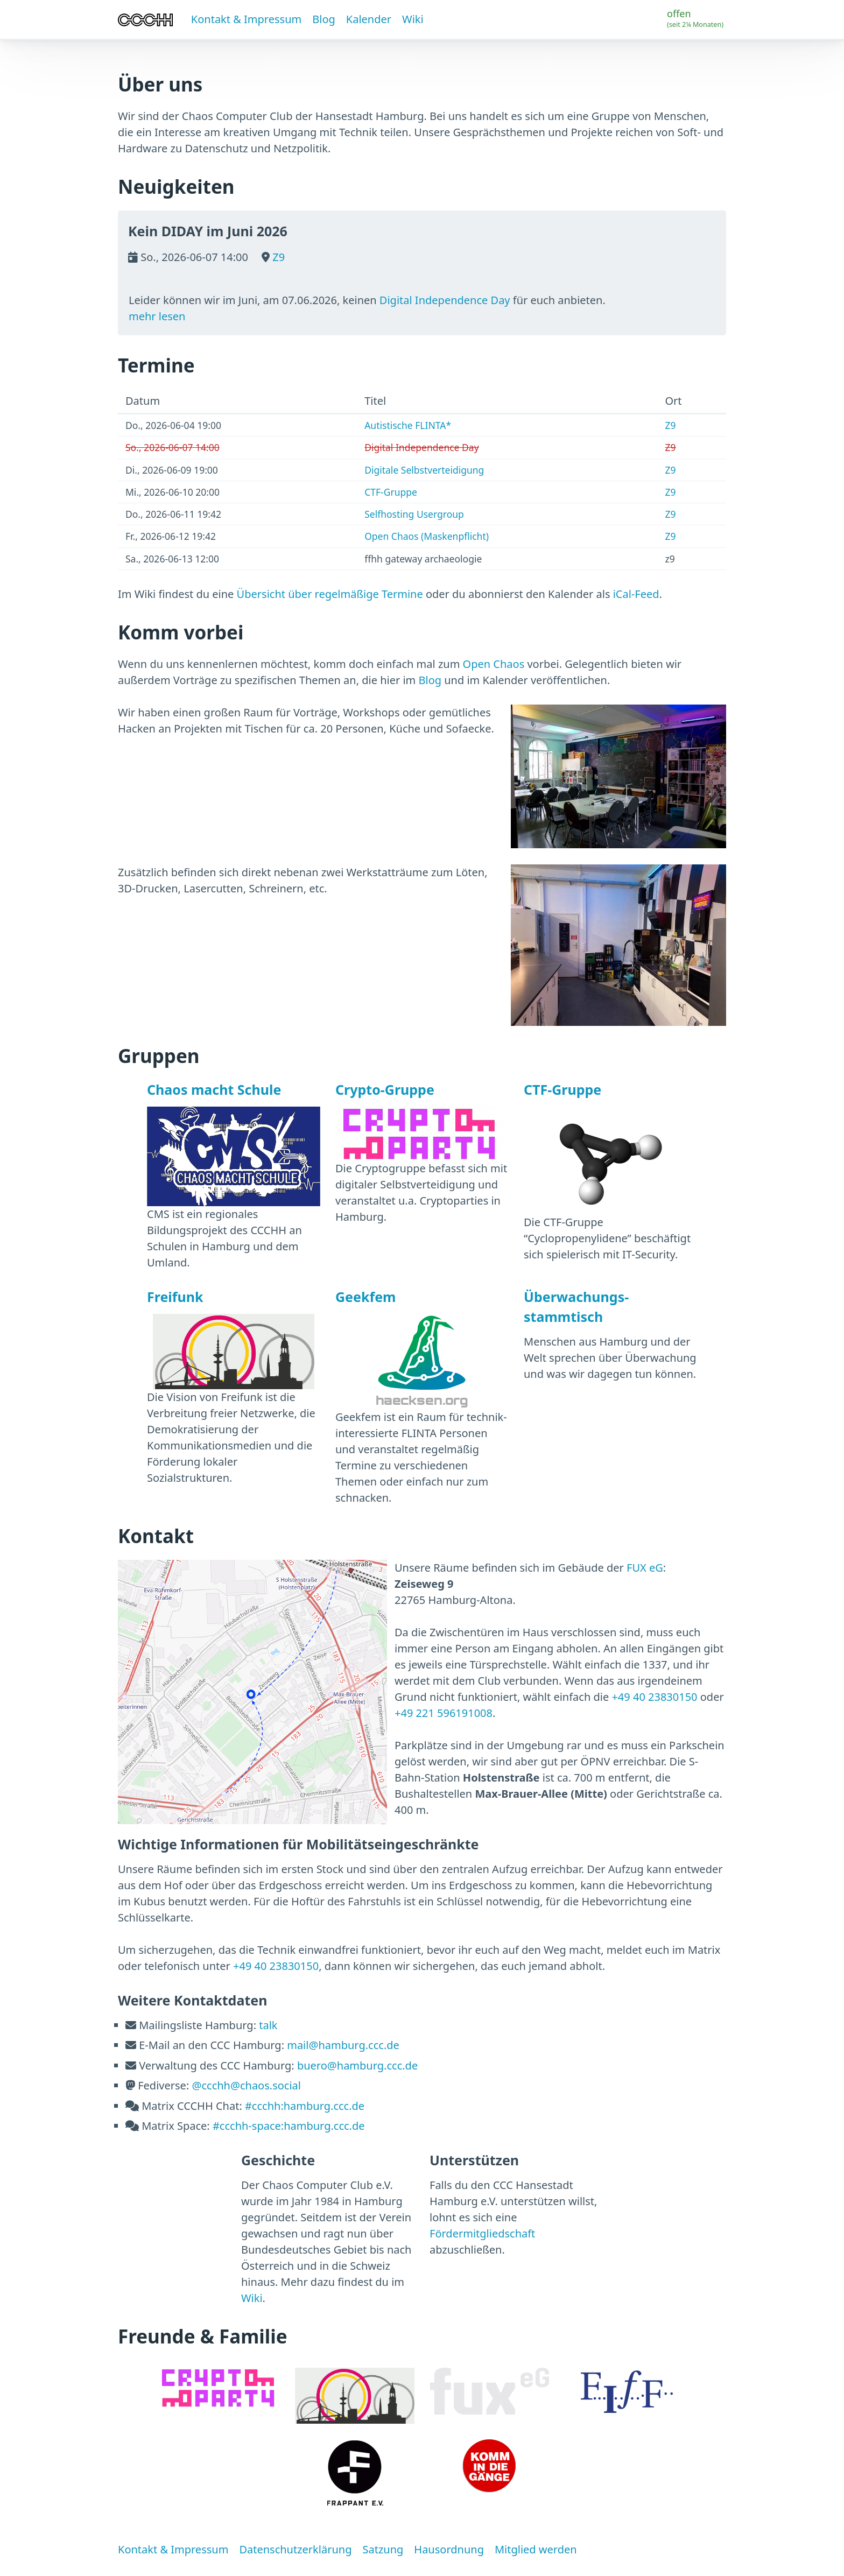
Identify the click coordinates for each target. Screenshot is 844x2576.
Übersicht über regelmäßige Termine (330, 594)
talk (268, 2025)
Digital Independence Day (444, 300)
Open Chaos (494, 664)
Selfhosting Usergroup (414, 514)
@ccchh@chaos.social (246, 2085)
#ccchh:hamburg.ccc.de (304, 2106)
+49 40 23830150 (654, 1697)
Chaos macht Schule (214, 1089)
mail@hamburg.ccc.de (343, 2045)
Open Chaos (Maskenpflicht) (426, 536)
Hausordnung (449, 2549)
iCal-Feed (636, 594)
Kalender (368, 19)
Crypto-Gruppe (384, 1089)
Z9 (277, 257)
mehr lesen (157, 316)
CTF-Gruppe (390, 491)
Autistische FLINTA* (407, 425)
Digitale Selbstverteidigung (424, 469)
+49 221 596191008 (444, 1713)
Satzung (382, 2549)
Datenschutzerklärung (295, 2549)
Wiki (413, 19)
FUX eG (645, 1567)
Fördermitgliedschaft (482, 2233)
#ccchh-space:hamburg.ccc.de (289, 2125)
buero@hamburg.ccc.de (357, 2065)
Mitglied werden (536, 2549)
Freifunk (175, 1296)
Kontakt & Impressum (246, 19)
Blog (323, 19)
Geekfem (365, 1296)
